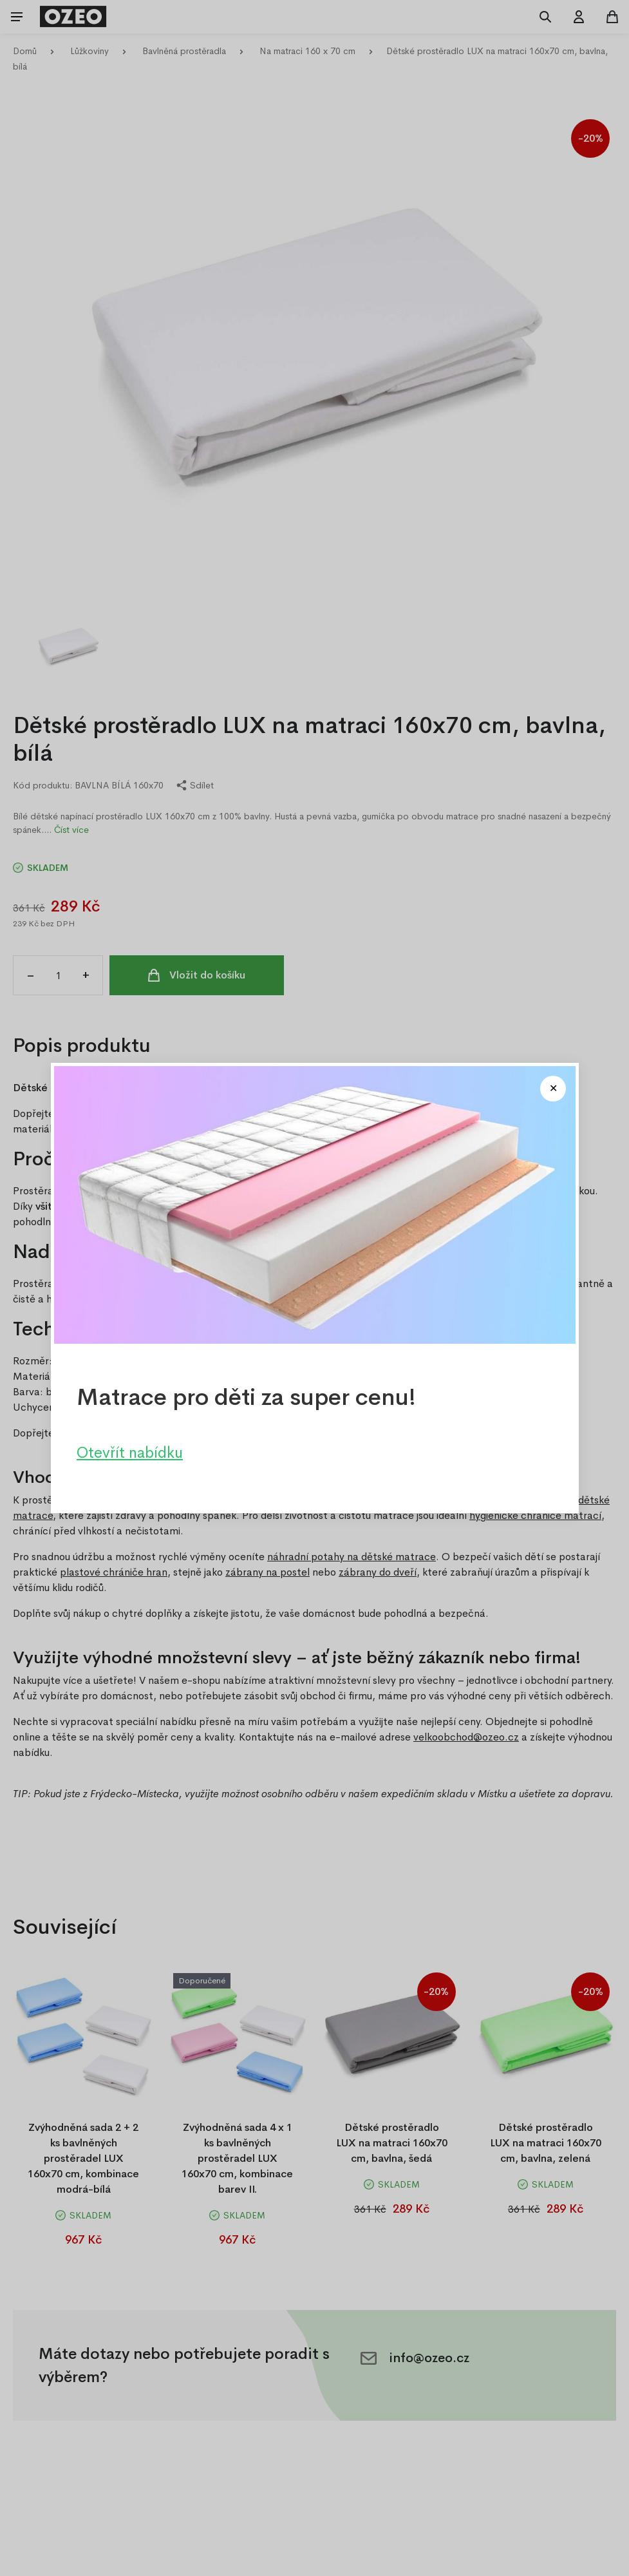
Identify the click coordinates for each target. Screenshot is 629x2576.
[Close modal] (553, 1089)
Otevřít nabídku (130, 1452)
